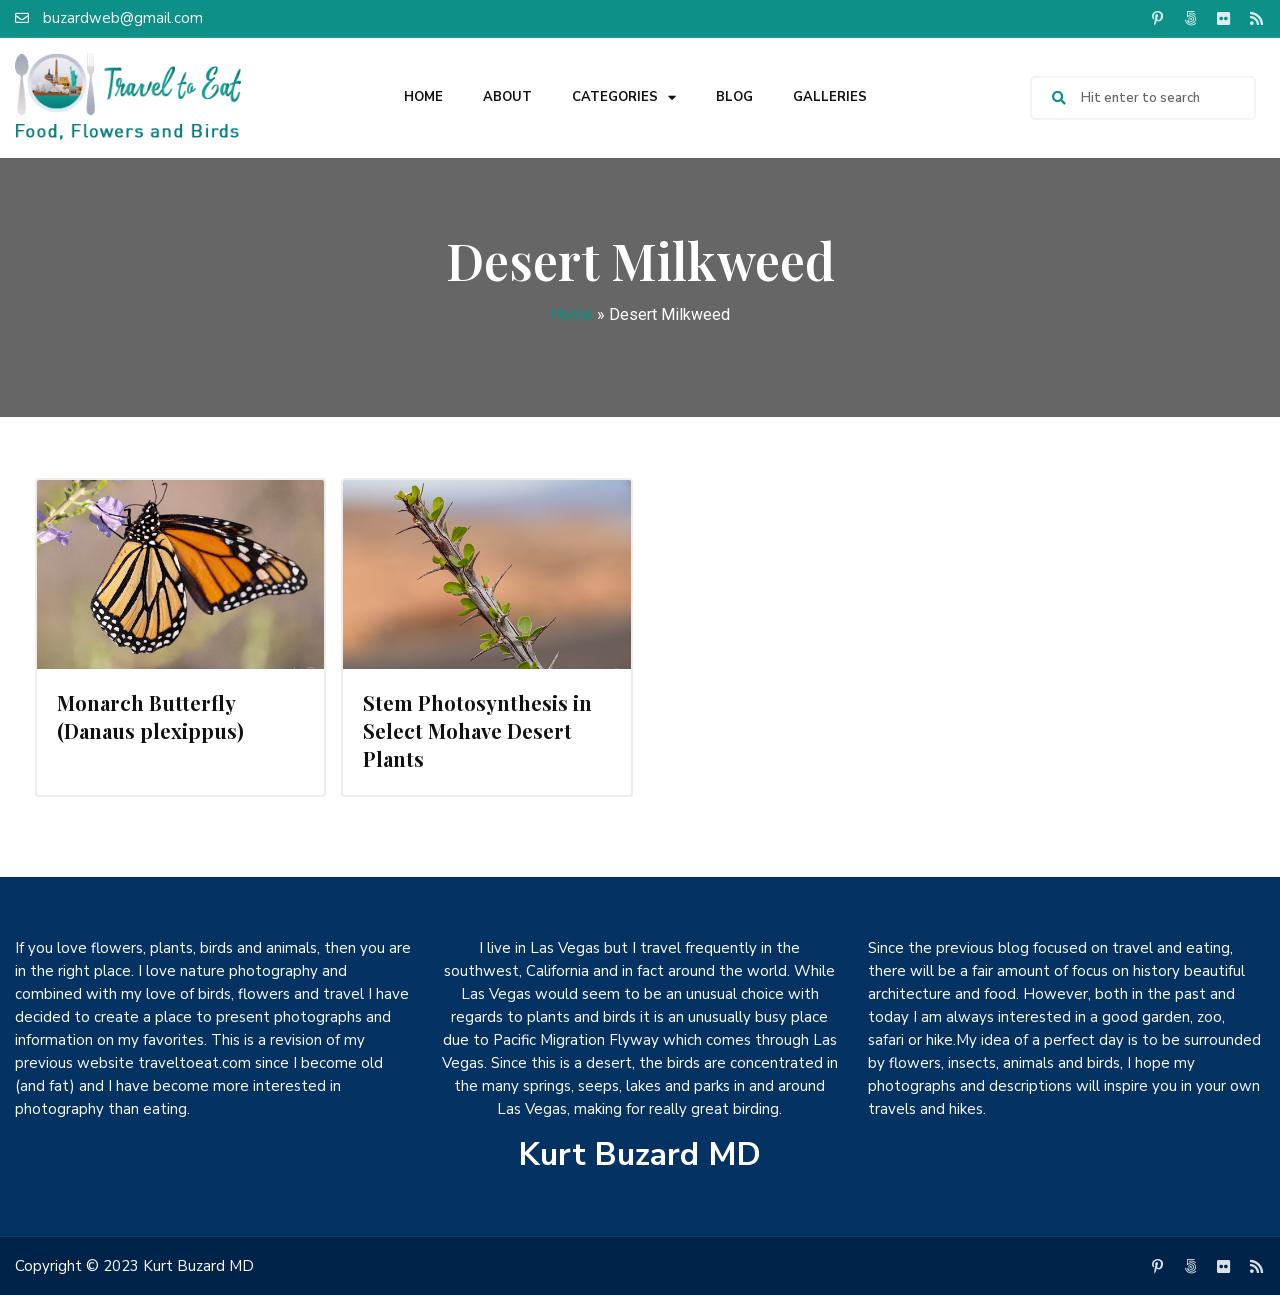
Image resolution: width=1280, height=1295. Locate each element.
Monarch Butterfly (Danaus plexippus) (150, 716)
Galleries (830, 97)
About (507, 97)
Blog (734, 97)
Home (423, 97)
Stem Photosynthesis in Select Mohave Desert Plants (477, 730)
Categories (624, 97)
